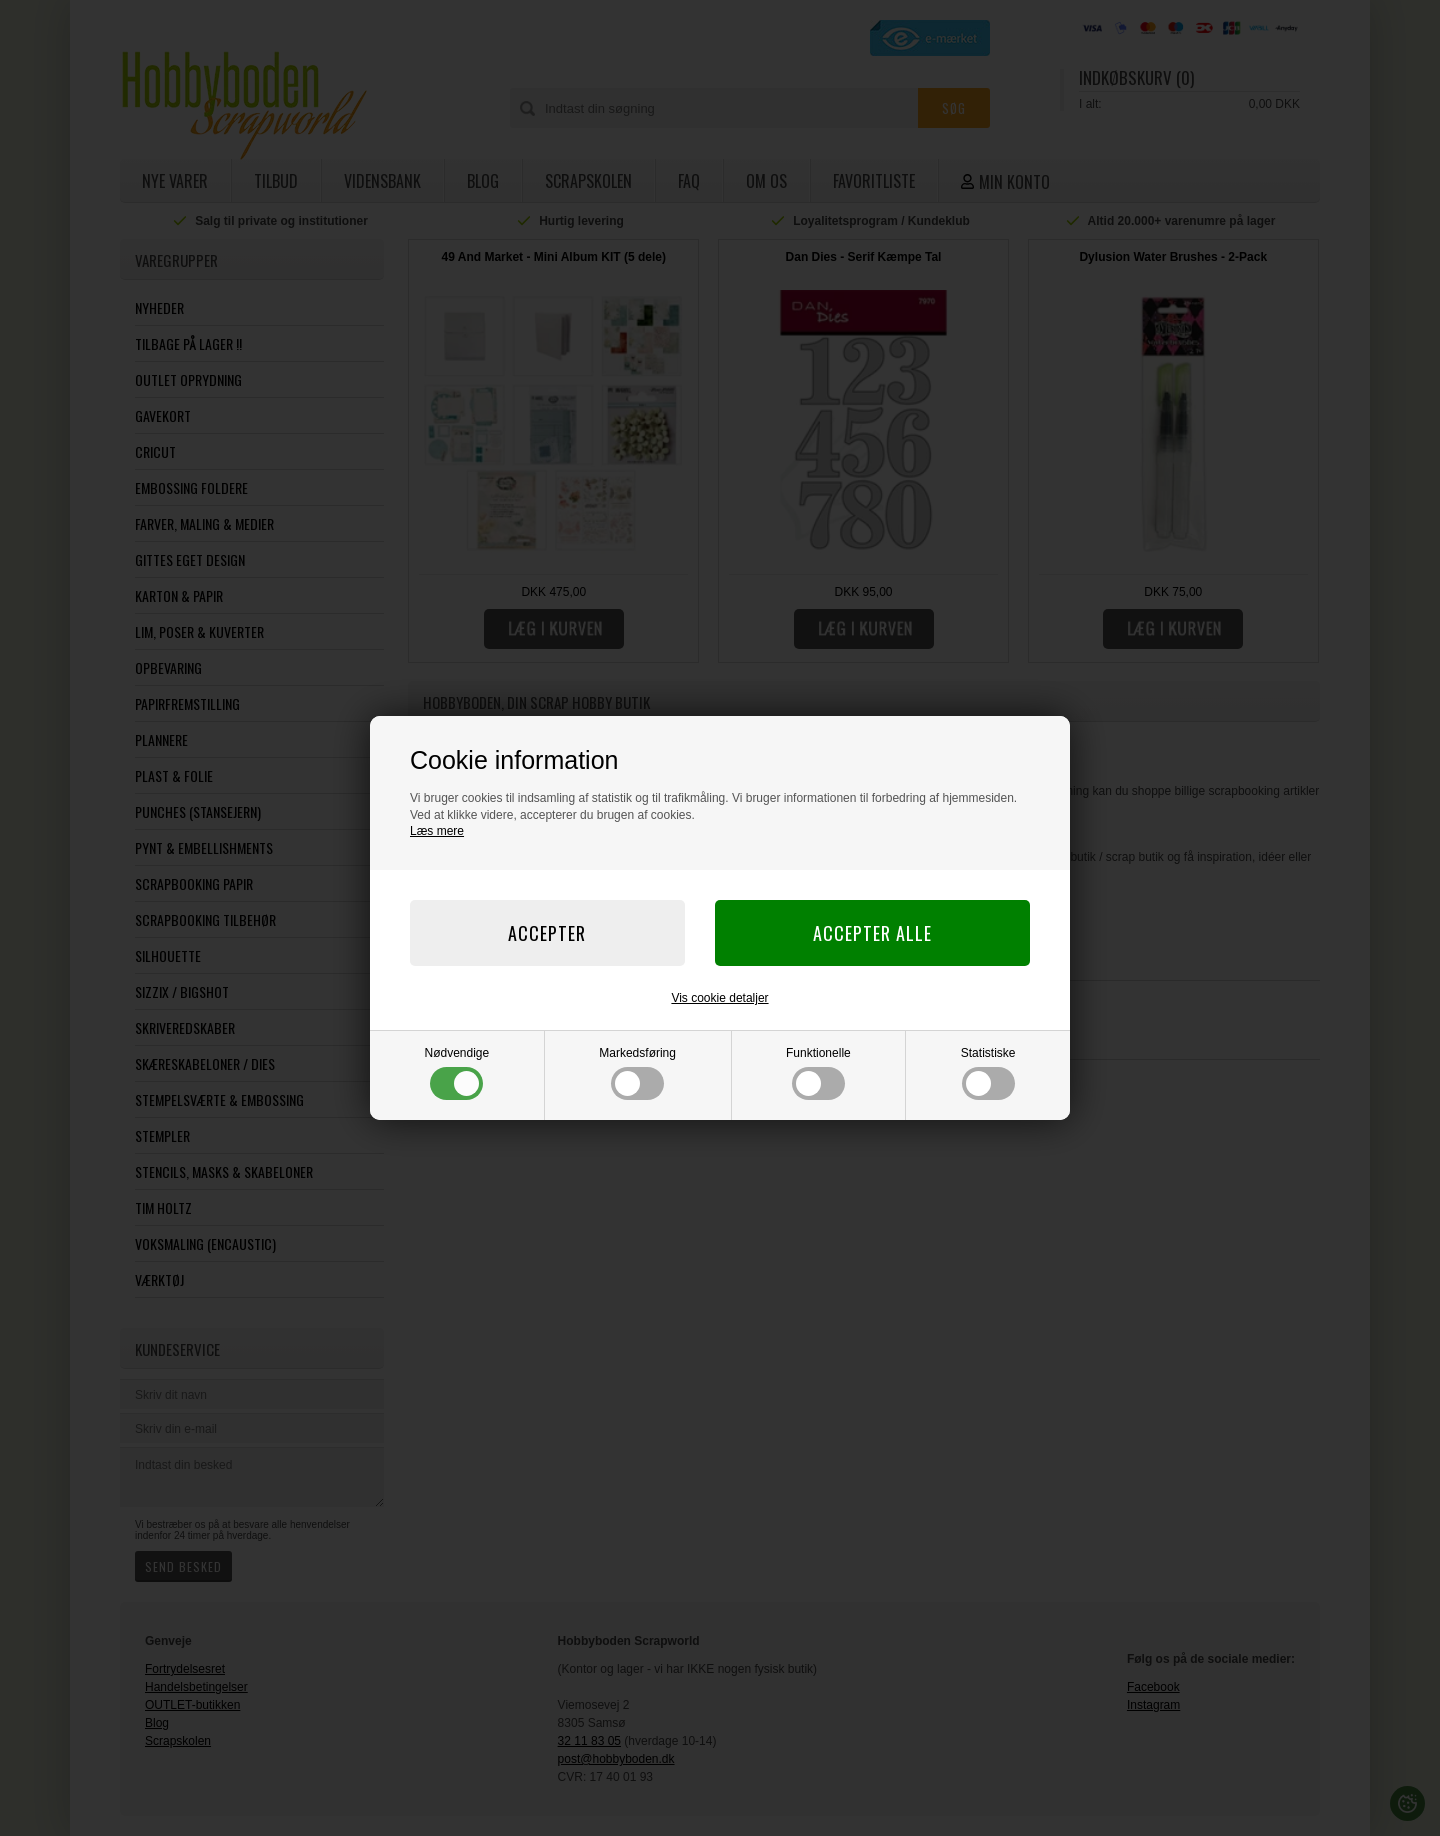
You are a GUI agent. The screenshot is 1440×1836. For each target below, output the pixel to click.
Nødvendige (457, 1073)
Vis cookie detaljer (719, 998)
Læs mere (437, 831)
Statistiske (988, 1073)
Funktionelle (818, 1073)
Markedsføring (637, 1073)
